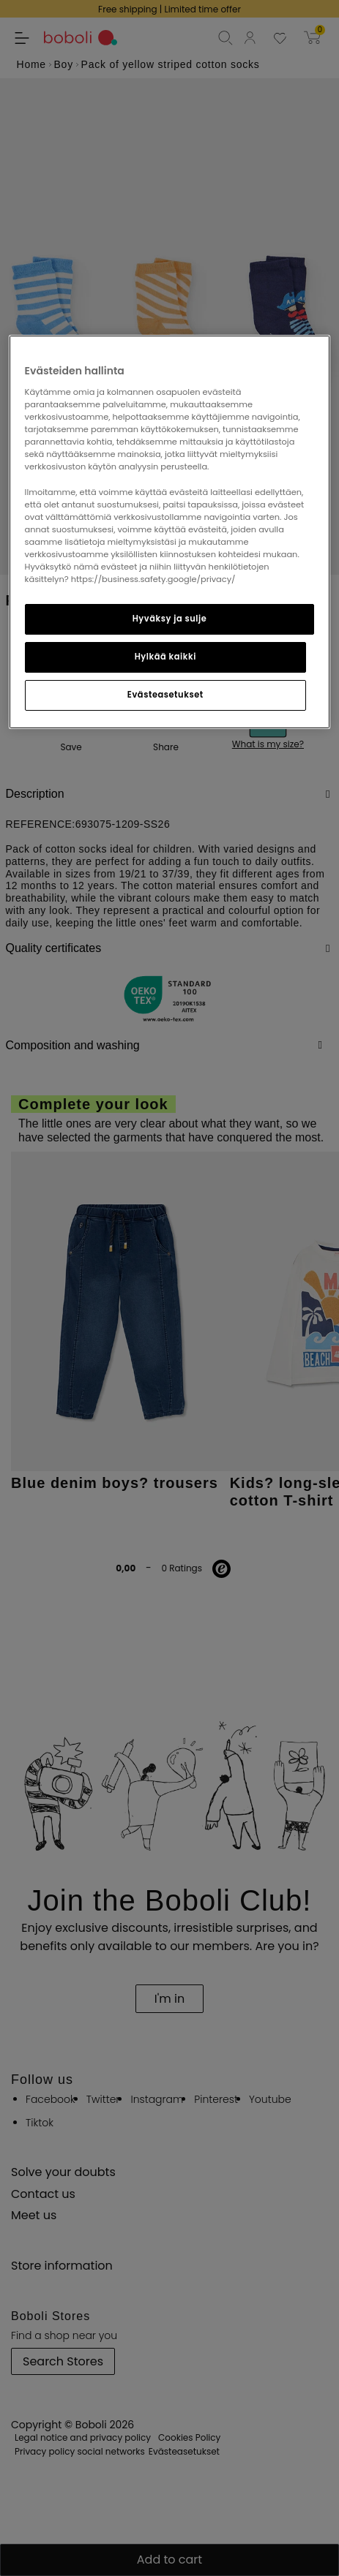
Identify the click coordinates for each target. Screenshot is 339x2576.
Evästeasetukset (165, 694)
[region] (170, 531)
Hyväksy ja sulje (170, 618)
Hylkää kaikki (165, 656)
